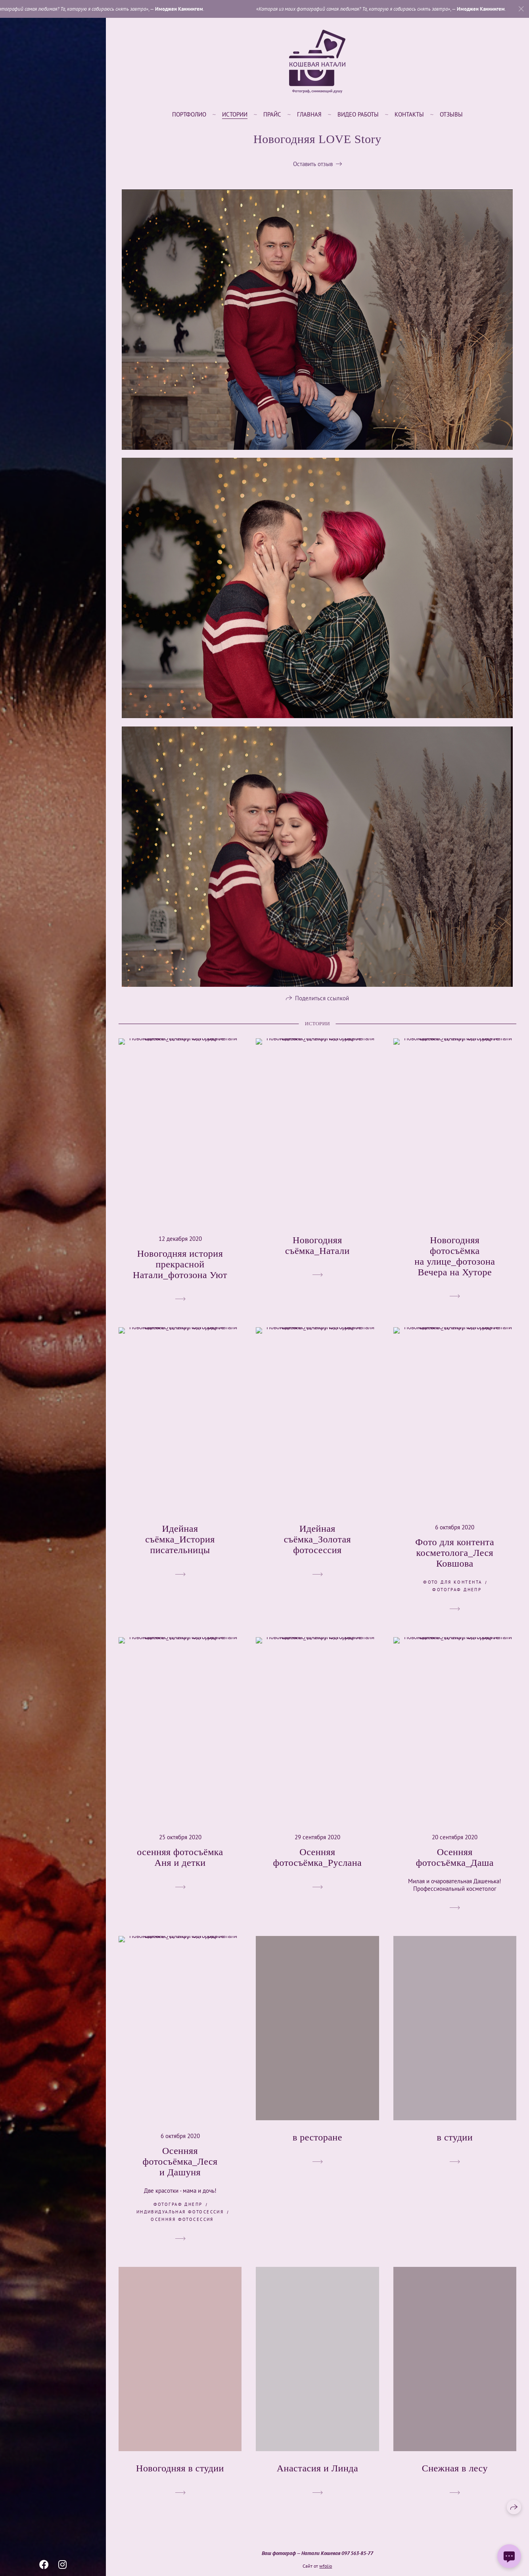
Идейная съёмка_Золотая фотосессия (317, 1543)
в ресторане (317, 2141)
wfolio (325, 2566)
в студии (455, 2141)
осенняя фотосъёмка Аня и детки (180, 1861)
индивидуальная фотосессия (180, 2216)
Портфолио (189, 114)
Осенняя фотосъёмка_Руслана (317, 1861)
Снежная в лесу (455, 2472)
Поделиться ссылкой (322, 1002)
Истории (234, 114)
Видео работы (358, 114)
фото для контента (452, 1586)
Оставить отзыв (313, 164)
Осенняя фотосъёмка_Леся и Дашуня (179, 2165)
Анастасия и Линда (317, 2472)
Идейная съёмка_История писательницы (180, 1543)
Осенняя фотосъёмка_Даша (455, 1861)
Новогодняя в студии (180, 2472)
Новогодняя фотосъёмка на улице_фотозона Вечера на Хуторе (454, 1259)
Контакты (409, 114)
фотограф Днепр (456, 1593)
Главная (309, 114)
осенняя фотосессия (182, 2223)
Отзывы (451, 114)
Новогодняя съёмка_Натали (317, 1248)
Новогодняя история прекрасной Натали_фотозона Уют (180, 1268)
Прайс (272, 114)
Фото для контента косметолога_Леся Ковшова (454, 1557)
